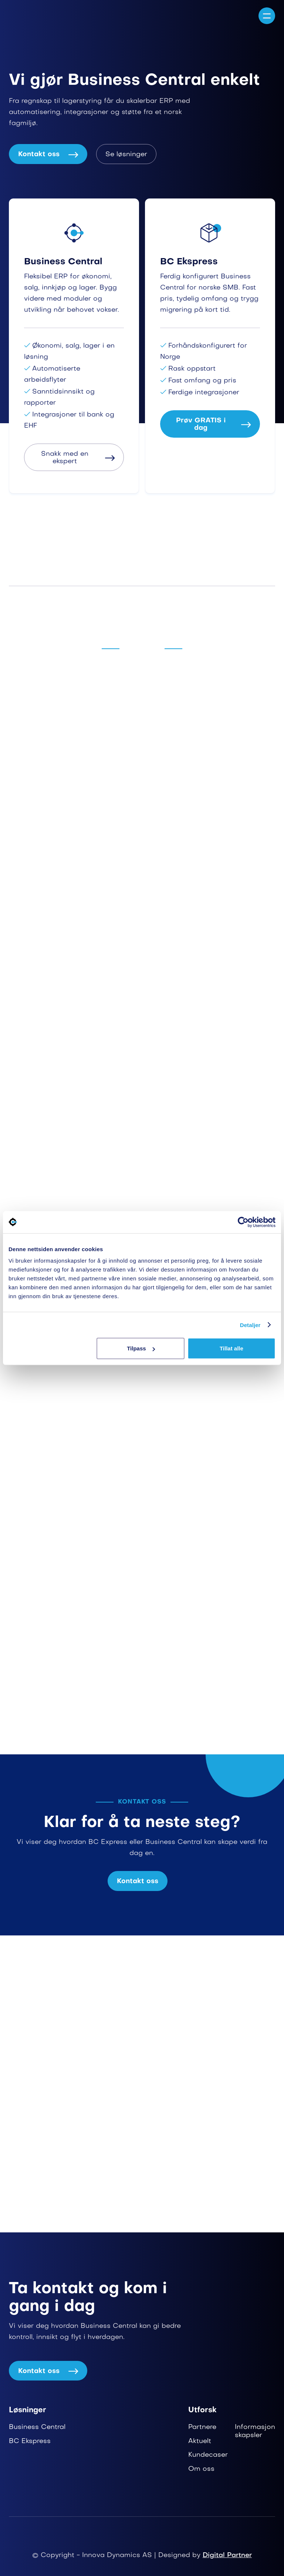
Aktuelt (199, 2441)
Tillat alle (231, 1348)
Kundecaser (208, 2455)
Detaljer (250, 1325)
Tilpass (141, 1348)
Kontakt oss (48, 154)
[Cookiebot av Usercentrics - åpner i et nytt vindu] (243, 1221)
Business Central (37, 2427)
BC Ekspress (30, 2441)
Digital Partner (227, 2555)
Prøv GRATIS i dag (213, 424)
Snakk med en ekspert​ (78, 458)
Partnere (202, 2427)
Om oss (201, 2469)
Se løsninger (126, 154)
